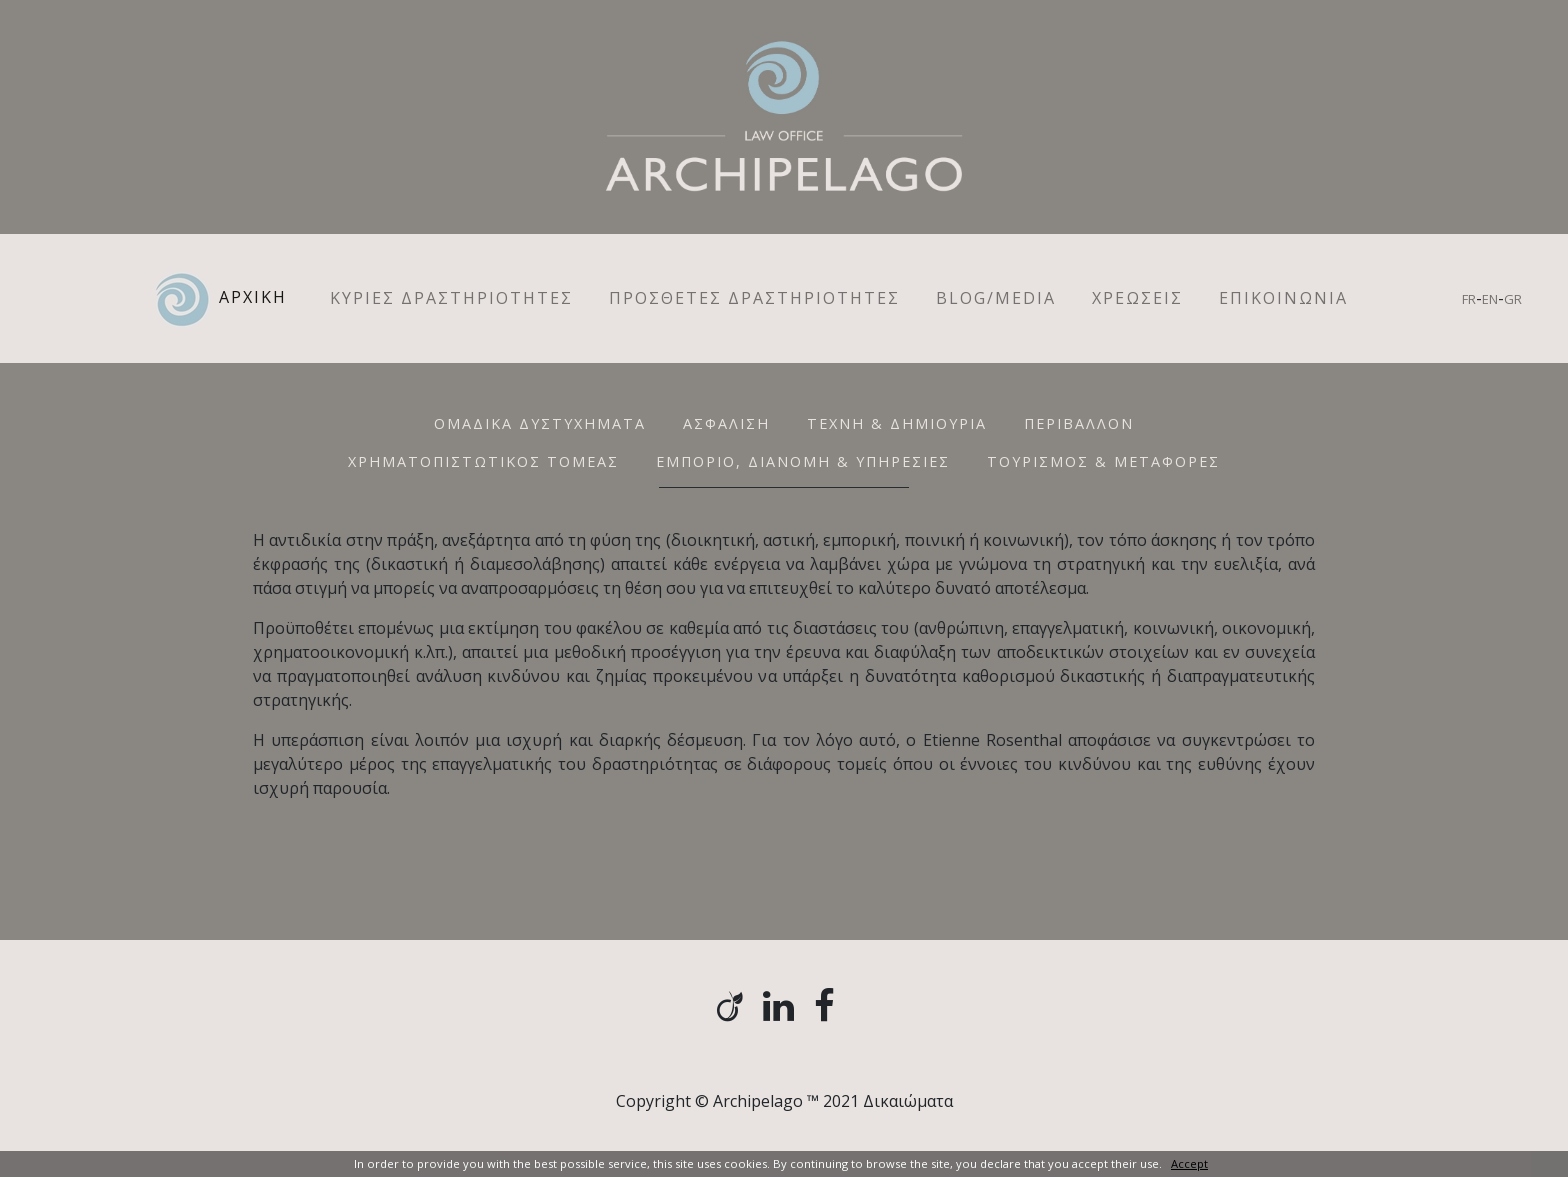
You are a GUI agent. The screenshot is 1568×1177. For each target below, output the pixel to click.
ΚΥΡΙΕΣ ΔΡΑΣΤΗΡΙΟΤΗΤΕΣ (451, 298)
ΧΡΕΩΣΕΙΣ (1137, 298)
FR (1469, 299)
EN (1490, 299)
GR (1513, 299)
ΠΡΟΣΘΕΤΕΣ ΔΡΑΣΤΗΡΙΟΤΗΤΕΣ (754, 298)
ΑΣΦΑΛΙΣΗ (726, 423)
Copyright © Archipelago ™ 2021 (737, 1101)
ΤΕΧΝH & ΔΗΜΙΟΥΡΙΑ (897, 423)
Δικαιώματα (908, 1101)
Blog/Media (996, 298)
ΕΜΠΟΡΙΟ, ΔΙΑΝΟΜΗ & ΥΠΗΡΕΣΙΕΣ (803, 461)
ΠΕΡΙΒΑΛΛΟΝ (1079, 423)
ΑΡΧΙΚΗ (231, 298)
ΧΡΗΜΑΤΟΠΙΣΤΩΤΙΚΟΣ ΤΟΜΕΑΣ (483, 461)
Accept (1189, 1163)
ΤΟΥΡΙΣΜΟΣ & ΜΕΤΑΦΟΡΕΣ (1103, 461)
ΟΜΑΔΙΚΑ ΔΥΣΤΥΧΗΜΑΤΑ (540, 423)
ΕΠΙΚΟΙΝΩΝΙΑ (1283, 298)
